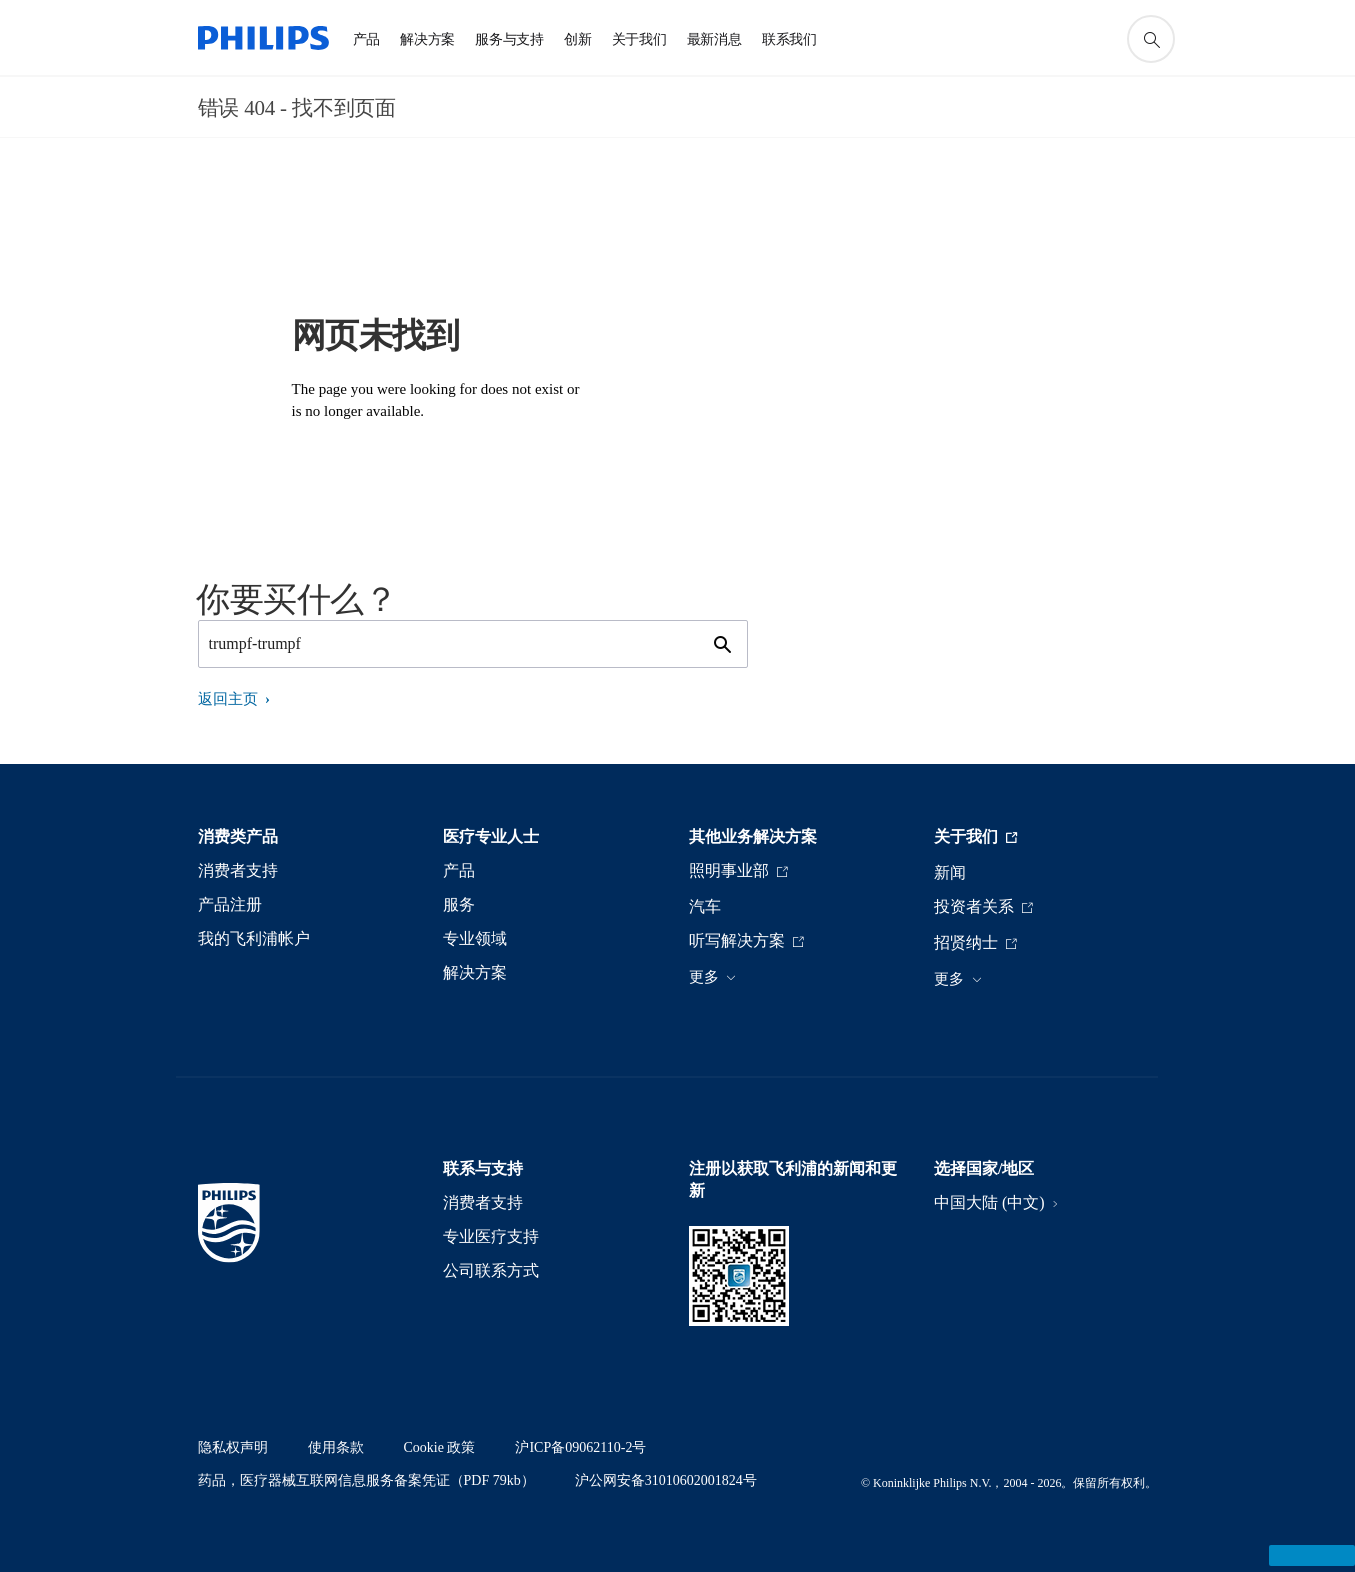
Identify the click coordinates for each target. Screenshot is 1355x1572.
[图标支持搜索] (1151, 39)
